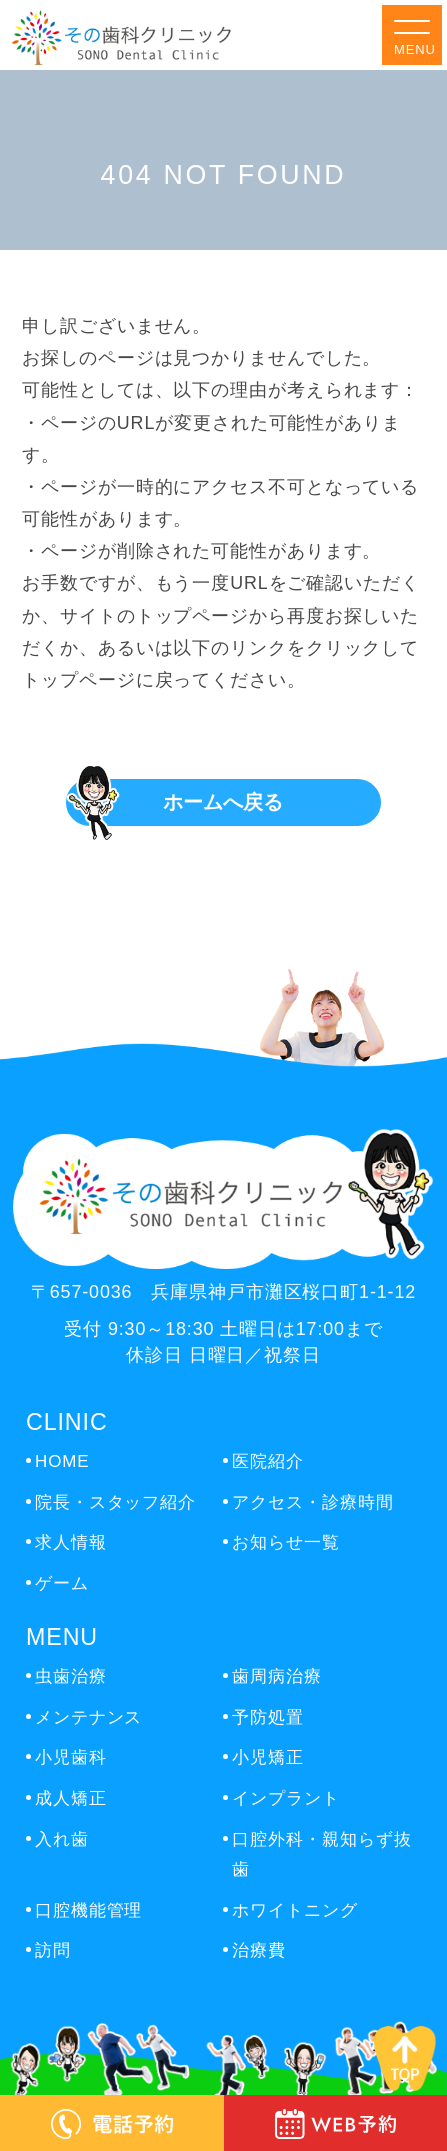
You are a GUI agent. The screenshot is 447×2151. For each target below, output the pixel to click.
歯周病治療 (276, 1676)
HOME (62, 1461)
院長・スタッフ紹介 (115, 1502)
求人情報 (71, 1542)
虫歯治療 (71, 1676)
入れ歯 (62, 1839)
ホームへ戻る (223, 802)
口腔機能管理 (88, 1910)
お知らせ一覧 (285, 1542)
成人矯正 (71, 1798)
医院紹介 (268, 1461)
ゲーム (62, 1583)
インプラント (285, 1798)
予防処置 (268, 1717)
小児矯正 (268, 1757)
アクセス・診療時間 (312, 1502)
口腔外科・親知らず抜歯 (321, 1855)
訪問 (53, 1950)
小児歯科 (71, 1757)
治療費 (259, 1950)
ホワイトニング (294, 1910)
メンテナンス (88, 1717)
